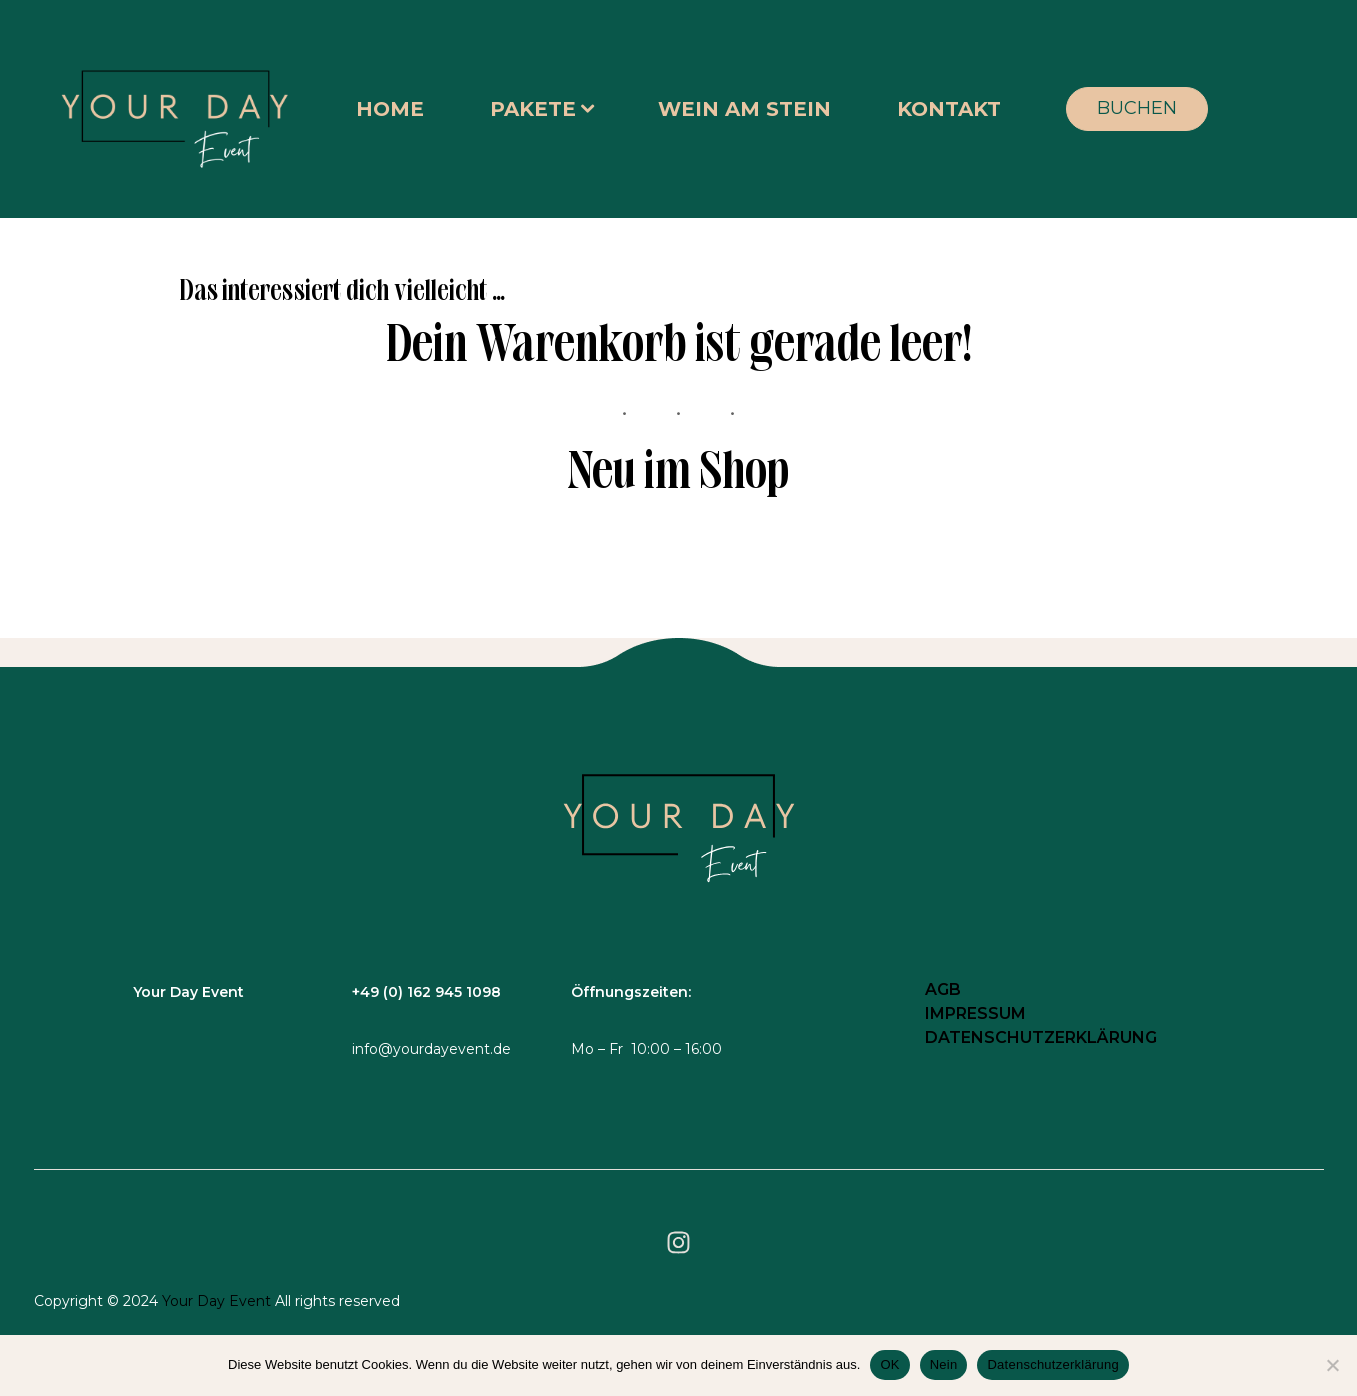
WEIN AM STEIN (744, 109)
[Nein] (1332, 1365)
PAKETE (533, 109)
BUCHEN (1137, 108)
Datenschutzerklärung (1052, 1364)
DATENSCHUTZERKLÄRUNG (1041, 1037)
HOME (390, 109)
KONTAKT (949, 109)
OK (889, 1364)
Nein (944, 1364)
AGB (943, 989)
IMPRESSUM (975, 1013)
